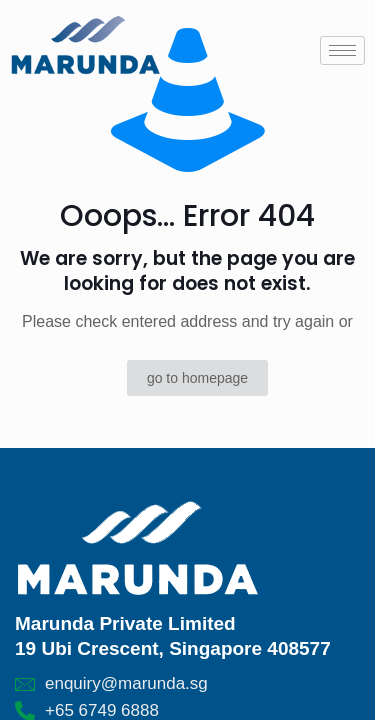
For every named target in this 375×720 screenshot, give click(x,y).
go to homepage (197, 378)
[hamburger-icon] (342, 50)
